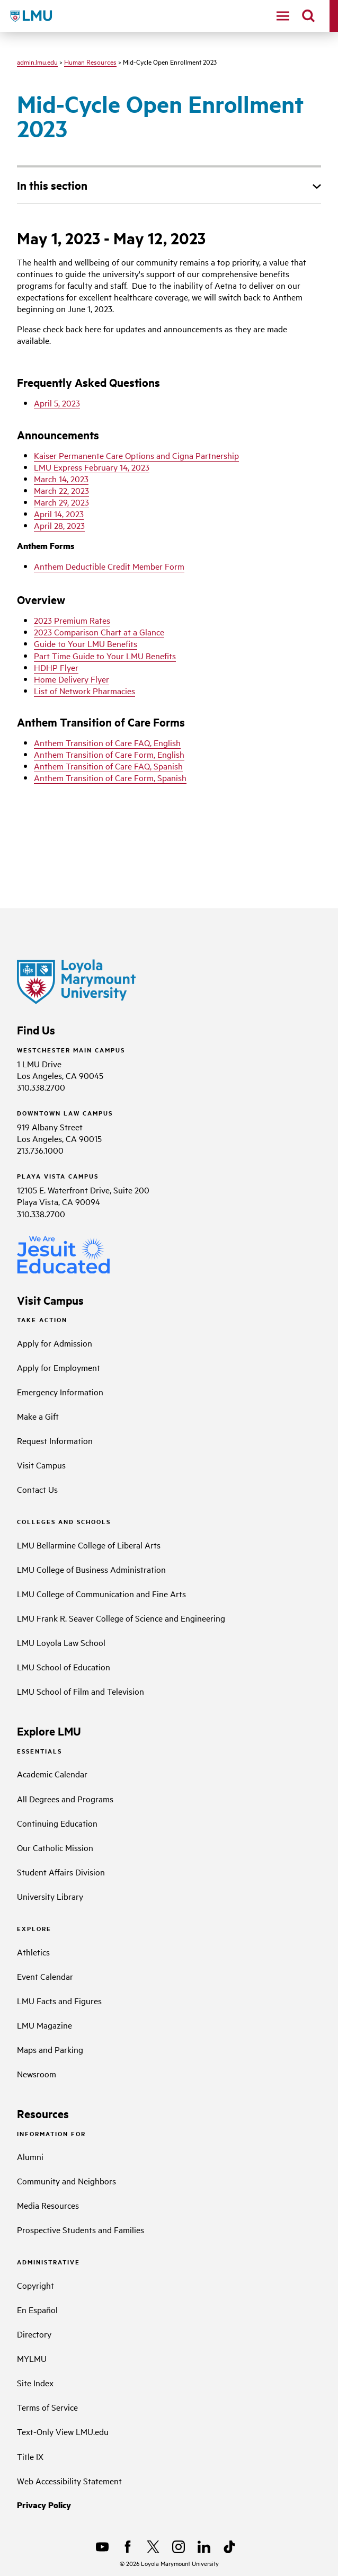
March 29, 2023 (61, 502)
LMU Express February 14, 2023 (91, 467)
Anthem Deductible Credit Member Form (109, 566)
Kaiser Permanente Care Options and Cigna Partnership (136, 455)
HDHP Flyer (56, 667)
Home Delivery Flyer (71, 679)
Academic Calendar (52, 1774)
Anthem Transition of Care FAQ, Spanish (108, 766)
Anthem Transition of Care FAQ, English (107, 742)
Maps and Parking (50, 2049)
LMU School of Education (63, 1666)
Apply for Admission (54, 1343)
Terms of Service (47, 2407)
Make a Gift (38, 1416)
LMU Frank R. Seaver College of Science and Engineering (121, 1618)
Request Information (55, 1440)
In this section (52, 185)
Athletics (33, 1952)
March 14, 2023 (61, 478)
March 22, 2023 (61, 490)
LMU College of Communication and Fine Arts (101, 1593)
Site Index (35, 2382)
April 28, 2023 (59, 525)
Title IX (30, 2456)
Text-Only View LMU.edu (63, 2431)
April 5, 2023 (57, 403)
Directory (34, 2334)
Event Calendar (45, 1976)
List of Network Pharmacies (84, 690)
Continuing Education (57, 1823)
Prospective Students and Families (80, 2229)
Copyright (35, 2285)
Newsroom (36, 2073)
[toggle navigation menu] (283, 16)
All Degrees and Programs (65, 1798)
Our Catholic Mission (55, 1847)
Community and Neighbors (66, 2180)
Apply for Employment (58, 1367)
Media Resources (48, 2205)
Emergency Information (60, 1391)
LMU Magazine (44, 2025)
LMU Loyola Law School (61, 1642)
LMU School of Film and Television (80, 1691)
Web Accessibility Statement (69, 2480)
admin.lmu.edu (37, 61)
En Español (37, 2309)
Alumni (30, 2156)
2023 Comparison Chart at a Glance (99, 632)
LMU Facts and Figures (59, 2000)
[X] (153, 2547)
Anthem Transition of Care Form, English (109, 754)
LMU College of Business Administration (91, 1569)
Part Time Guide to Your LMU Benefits (105, 655)
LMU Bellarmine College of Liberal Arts (89, 1545)
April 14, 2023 (59, 513)
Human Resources (90, 61)
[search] (308, 16)
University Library (50, 1896)
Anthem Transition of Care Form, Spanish (110, 777)
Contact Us (37, 1489)
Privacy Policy (44, 2505)
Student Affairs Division (61, 1872)
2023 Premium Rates (72, 620)
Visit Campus (41, 1465)
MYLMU (32, 2358)
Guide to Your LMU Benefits (85, 643)
